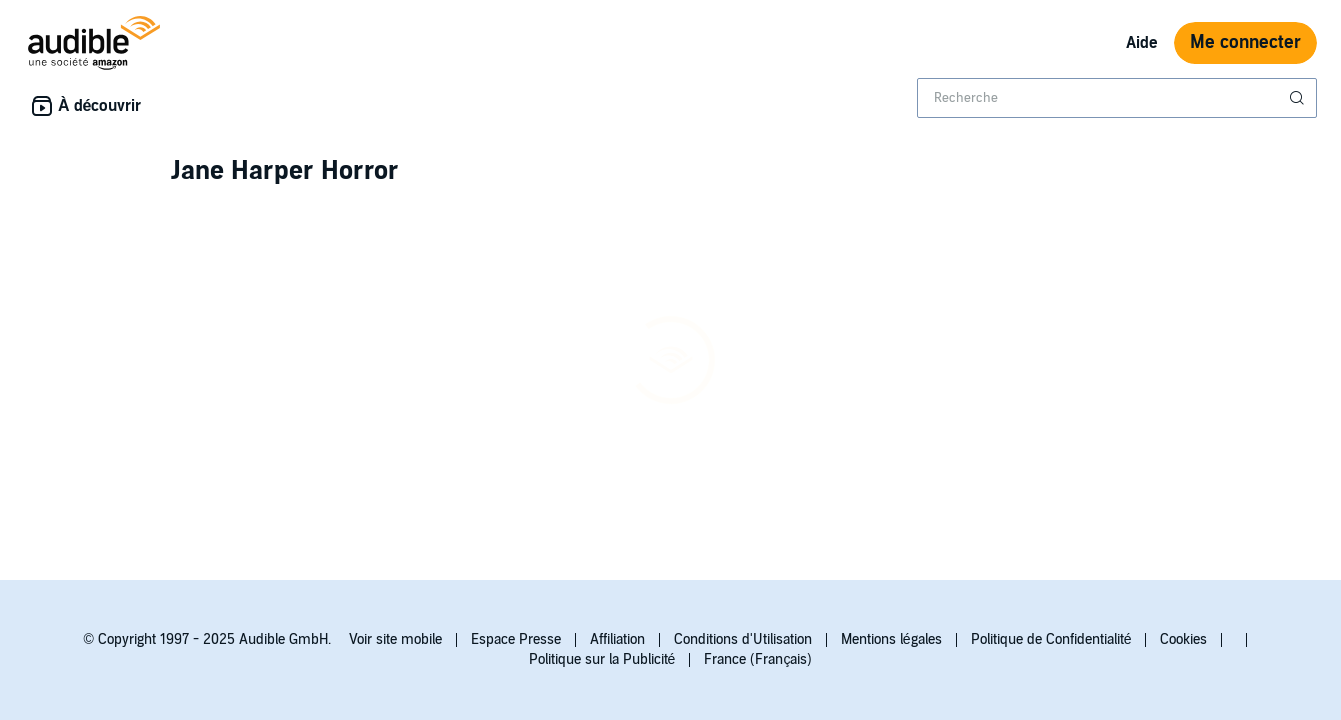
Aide (1142, 43)
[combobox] (1117, 98)
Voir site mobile (395, 639)
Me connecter (1245, 42)
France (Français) (758, 659)
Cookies (1183, 639)
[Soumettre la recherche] (1299, 98)
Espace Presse (516, 639)
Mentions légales (891, 639)
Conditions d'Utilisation (743, 639)
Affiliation (617, 639)
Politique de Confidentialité (1051, 639)
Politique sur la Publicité (602, 659)
